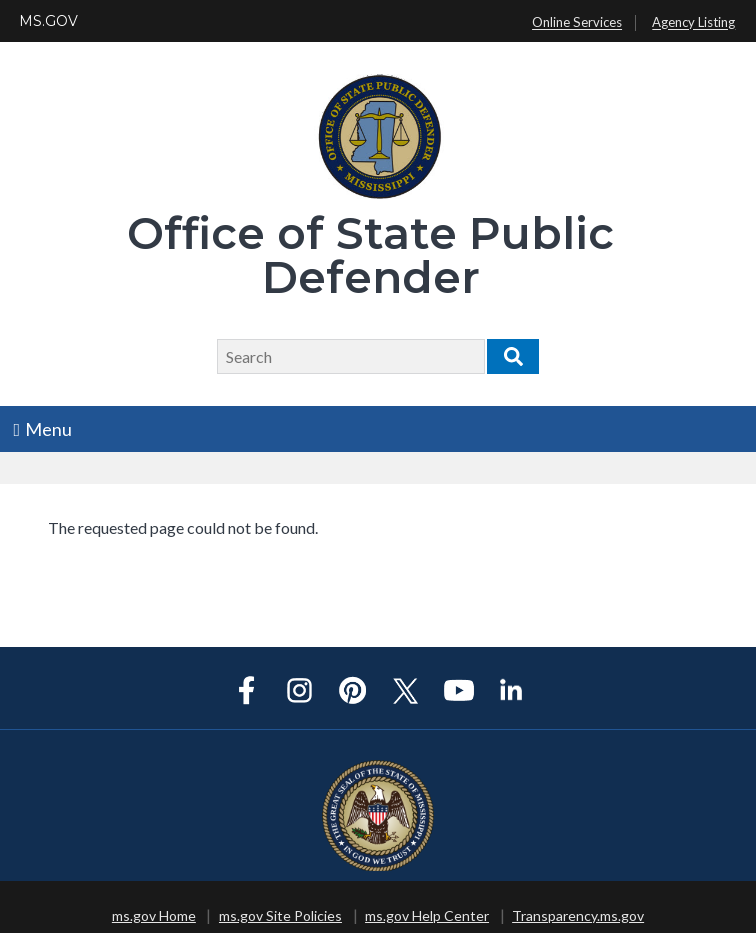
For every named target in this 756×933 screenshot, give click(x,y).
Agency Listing (693, 23)
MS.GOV (48, 21)
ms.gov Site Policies (280, 915)
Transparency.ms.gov (578, 915)
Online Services (577, 23)
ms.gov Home (154, 915)
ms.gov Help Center (427, 915)
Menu (43, 429)
